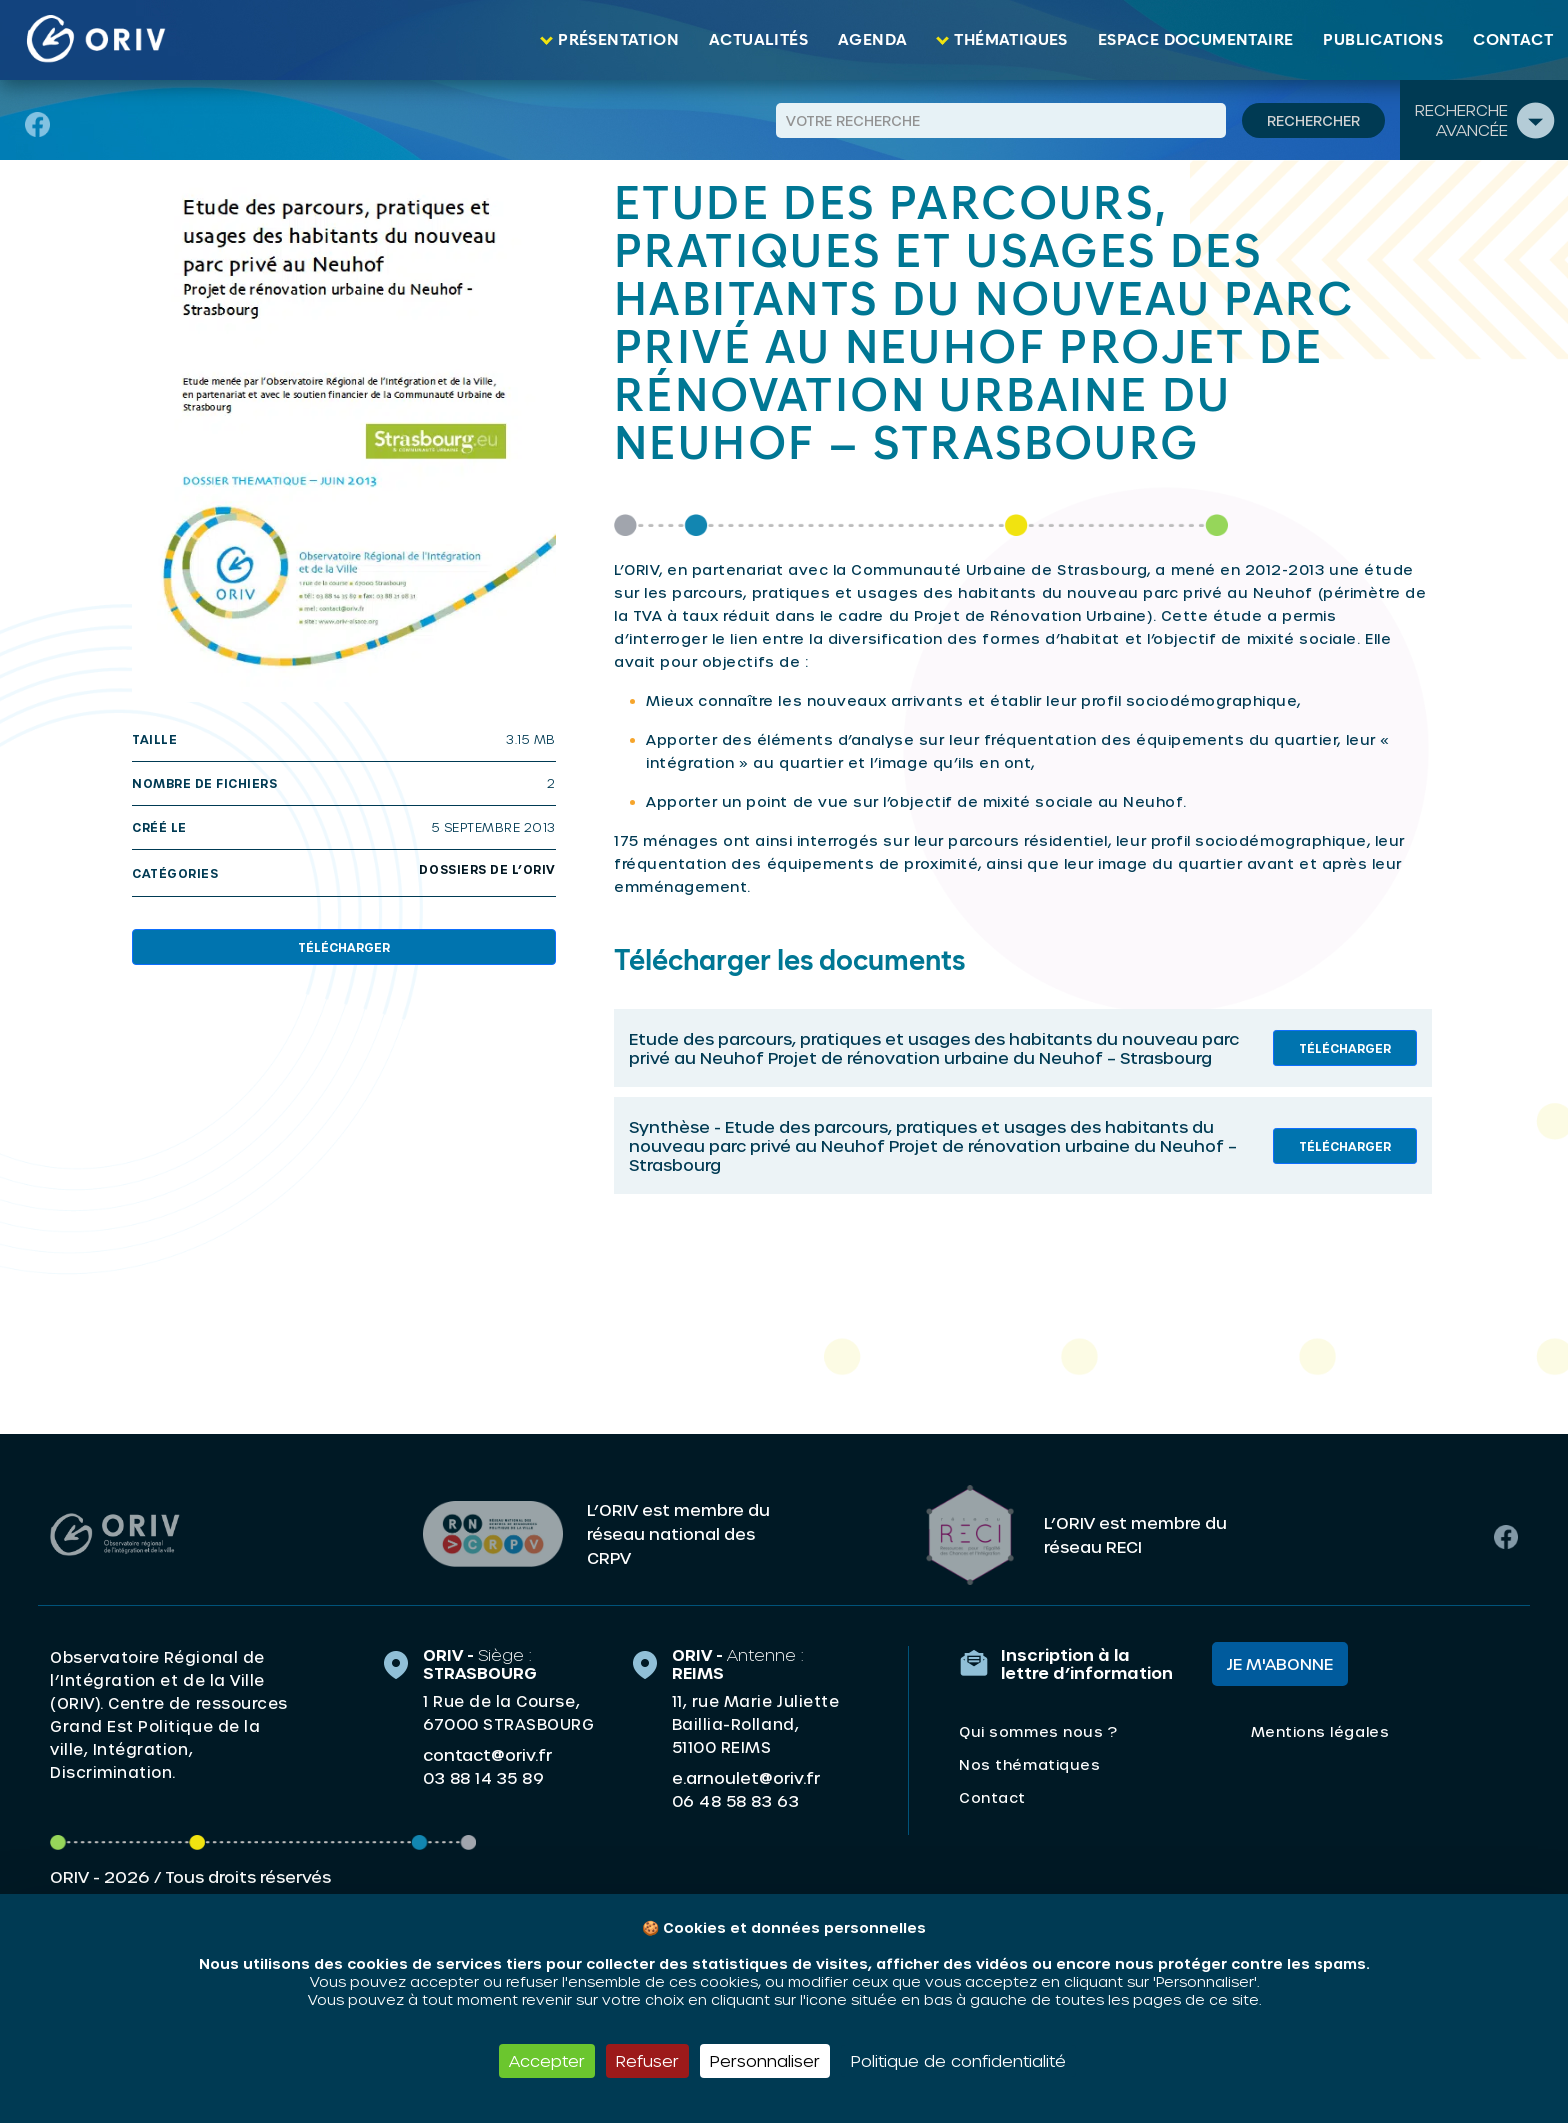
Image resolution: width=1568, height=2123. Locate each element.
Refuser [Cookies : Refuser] (647, 2060)
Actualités (758, 40)
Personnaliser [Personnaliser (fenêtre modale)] (765, 2060)
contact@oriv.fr (487, 1753)
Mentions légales (1320, 1730)
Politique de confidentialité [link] (958, 2060)
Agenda (872, 40)
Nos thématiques (1029, 1763)
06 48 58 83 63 (735, 1800)
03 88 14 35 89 (483, 1777)
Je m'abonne (1280, 1662)
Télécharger (344, 947)
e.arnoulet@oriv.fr (746, 1776)
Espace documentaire (1196, 40)
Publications (1383, 40)
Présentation (618, 40)
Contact (1513, 40)
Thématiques (1010, 40)
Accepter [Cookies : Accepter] (547, 2060)
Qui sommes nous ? (1038, 1730)
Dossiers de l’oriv (487, 869)
